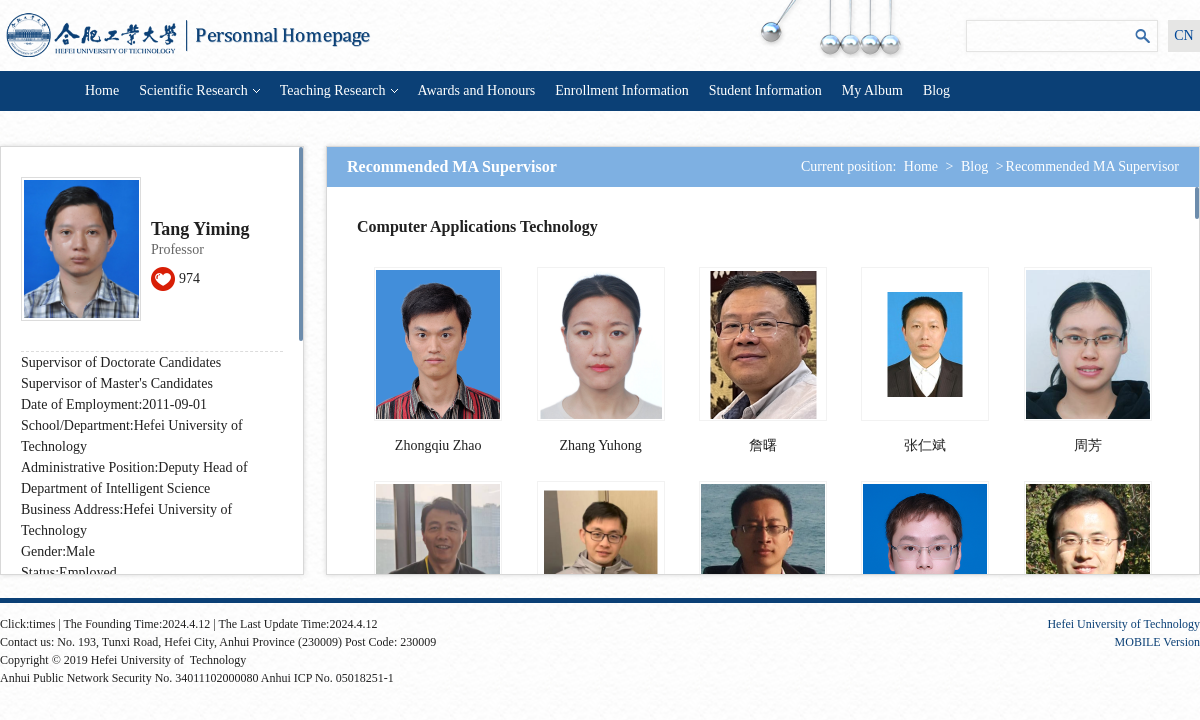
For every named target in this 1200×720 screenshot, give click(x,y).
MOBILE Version (1157, 642)
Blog (936, 90)
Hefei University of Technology (1123, 624)
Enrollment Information (621, 90)
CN (1183, 35)
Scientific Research (199, 90)
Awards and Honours (477, 90)
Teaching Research (339, 90)
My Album (872, 90)
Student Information (765, 90)
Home (102, 90)
